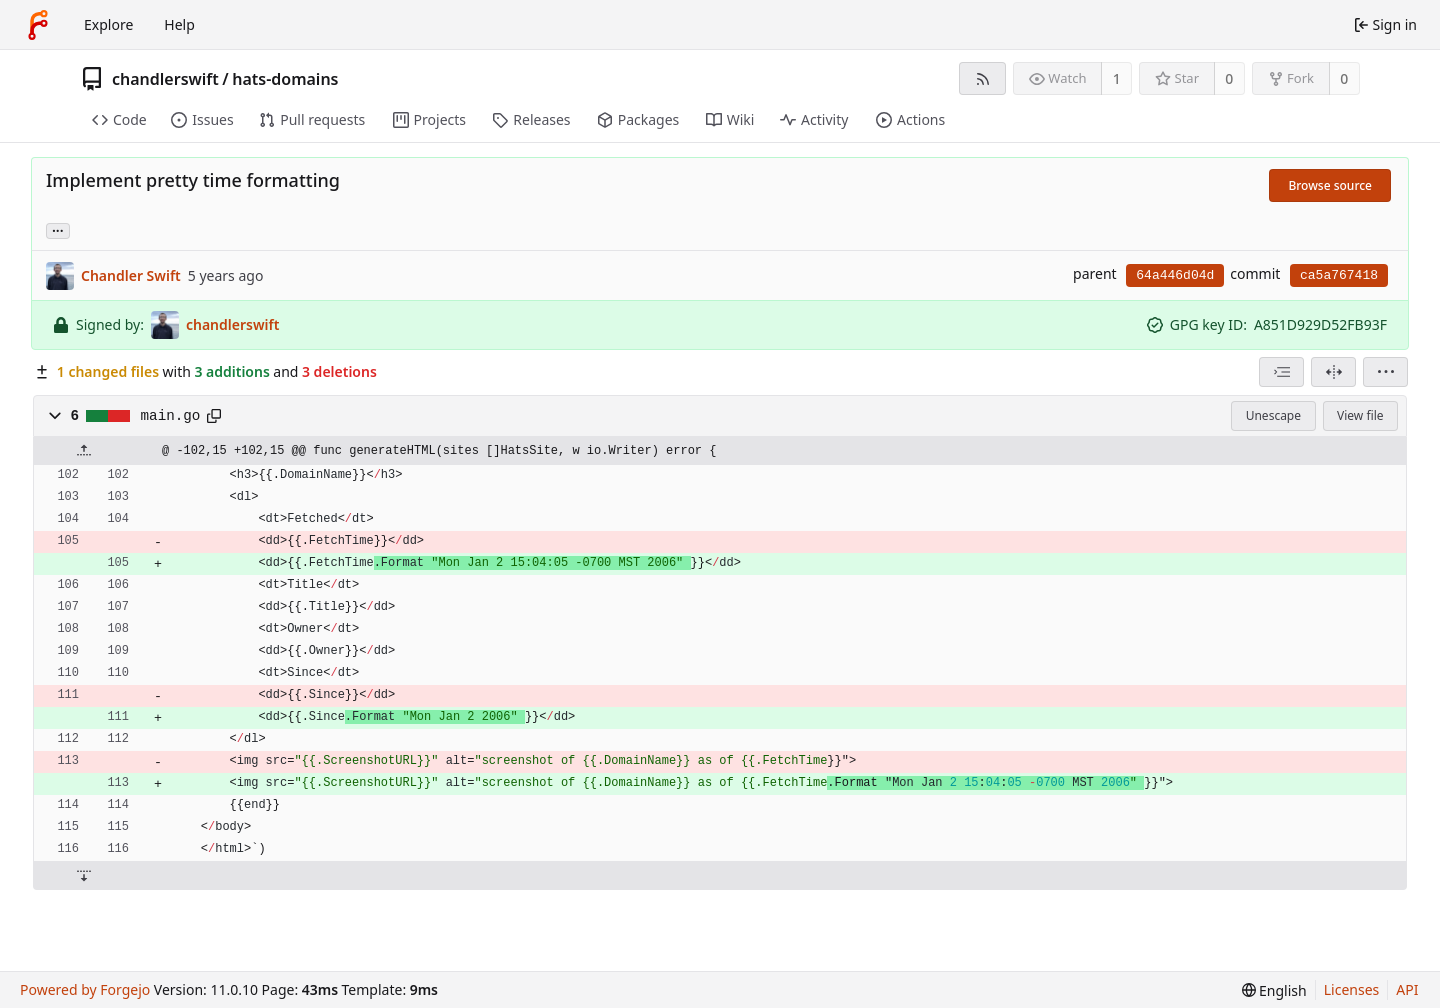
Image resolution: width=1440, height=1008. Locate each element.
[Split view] (1333, 372)
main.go (171, 416)
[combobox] (1281, 372)
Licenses (1352, 989)
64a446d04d (1175, 275)
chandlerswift (165, 79)
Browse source (1330, 185)
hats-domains (285, 79)
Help (179, 24)
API (1407, 989)
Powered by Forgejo (85, 989)
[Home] (38, 25)
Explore (108, 24)
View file (1360, 415)
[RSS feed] (982, 78)
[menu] (1385, 372)
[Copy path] (214, 416)
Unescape (1273, 415)
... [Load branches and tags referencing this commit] (58, 229)
